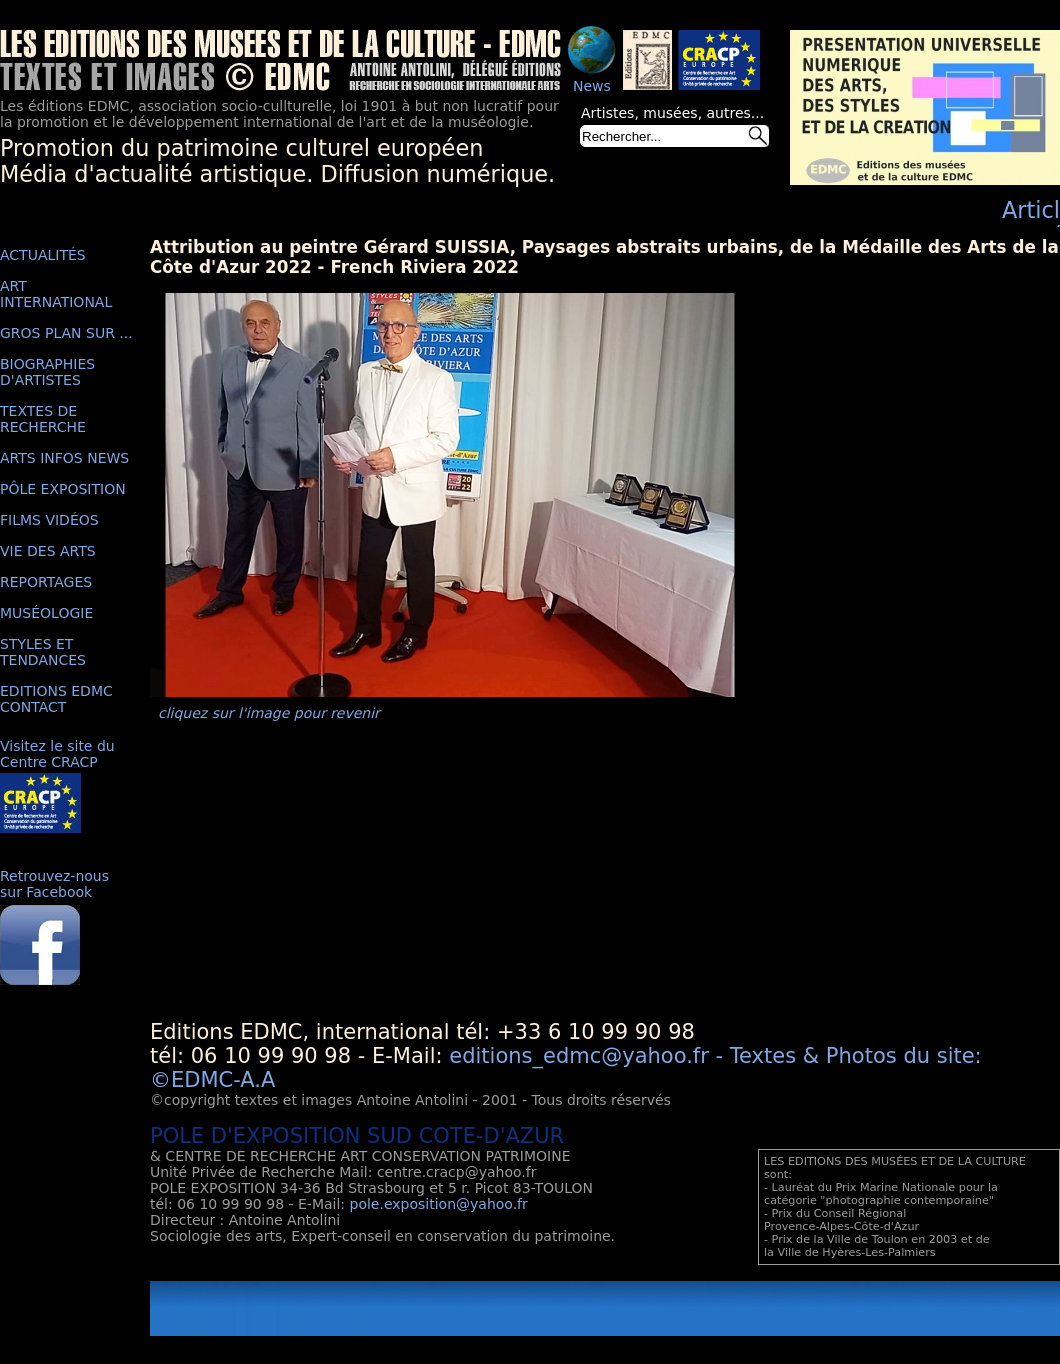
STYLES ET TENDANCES (43, 652)
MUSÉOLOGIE (46, 613)
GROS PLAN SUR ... (66, 333)
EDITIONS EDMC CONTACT (56, 699)
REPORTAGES (46, 582)
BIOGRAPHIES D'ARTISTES (47, 372)
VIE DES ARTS (48, 551)
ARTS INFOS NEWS (64, 458)
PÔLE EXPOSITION (63, 489)
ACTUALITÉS (43, 255)
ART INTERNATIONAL (56, 294)
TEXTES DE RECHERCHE (43, 419)
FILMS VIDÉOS (49, 520)
